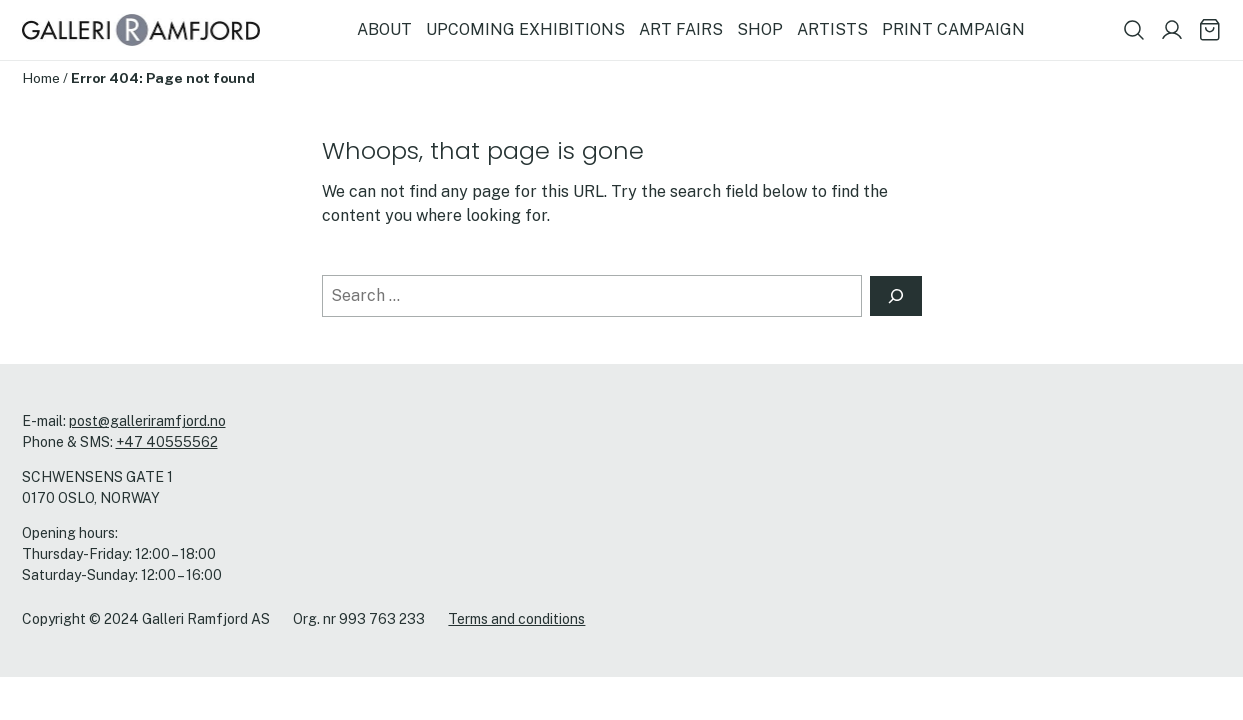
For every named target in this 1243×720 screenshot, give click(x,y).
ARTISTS (832, 29)
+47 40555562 (167, 442)
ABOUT (384, 29)
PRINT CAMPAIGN (953, 29)
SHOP (760, 29)
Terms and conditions (516, 619)
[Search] (896, 296)
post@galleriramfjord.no (147, 421)
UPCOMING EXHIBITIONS (525, 29)
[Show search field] (1134, 30)
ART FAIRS (681, 29)
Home (41, 78)
